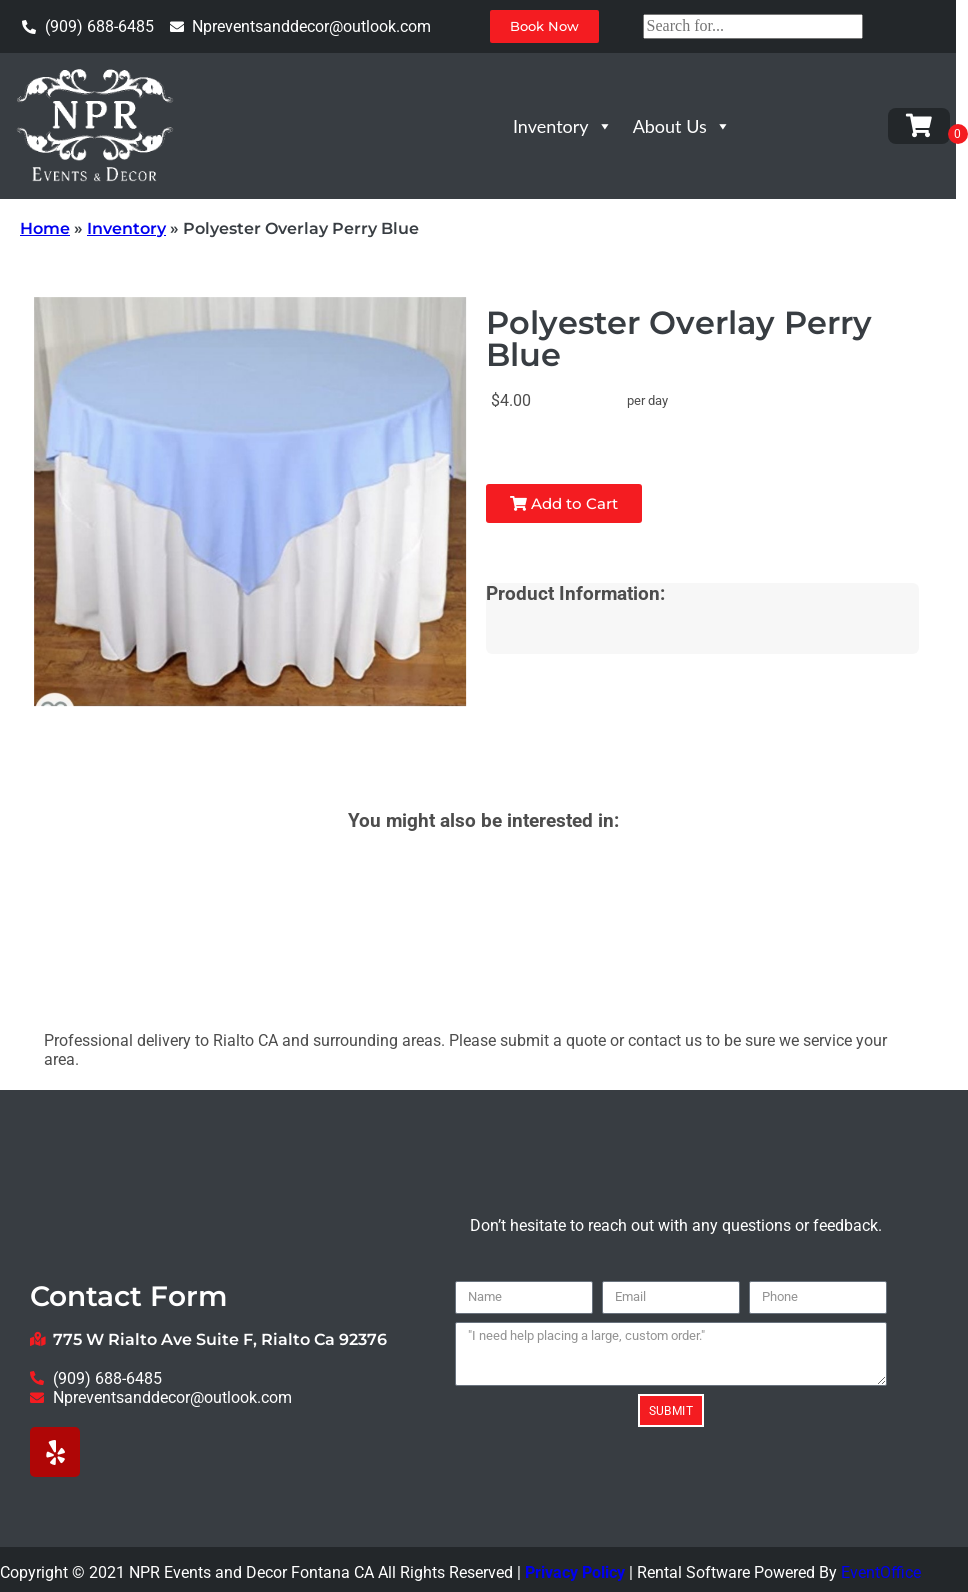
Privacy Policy (575, 1572)
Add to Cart (564, 503)
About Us (682, 126)
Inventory (563, 126)
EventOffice (881, 1572)
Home (45, 228)
